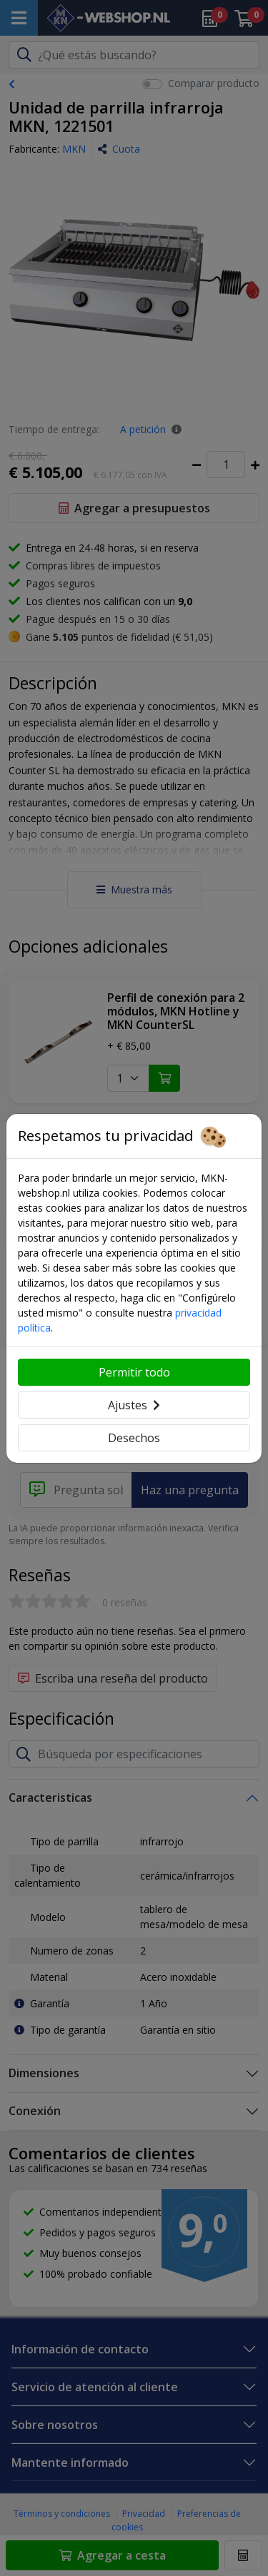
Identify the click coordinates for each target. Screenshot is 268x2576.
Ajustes (134, 1405)
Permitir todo (134, 1372)
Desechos (134, 1438)
